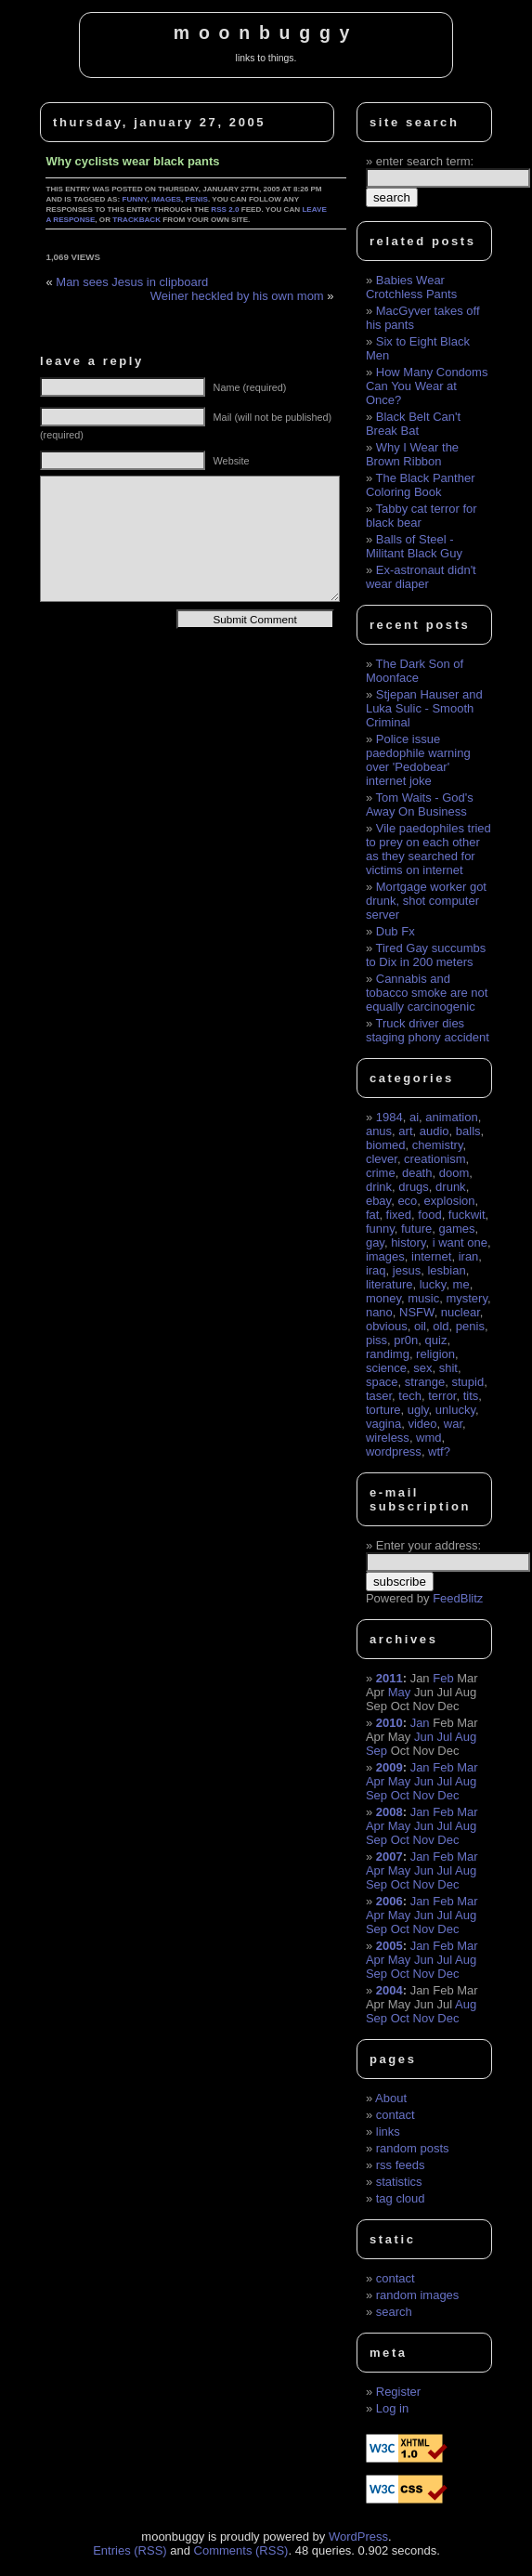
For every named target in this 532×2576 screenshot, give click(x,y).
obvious (387, 1326)
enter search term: (425, 161)
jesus (407, 1270)
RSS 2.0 (225, 209)
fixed (398, 1215)
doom (454, 1173)
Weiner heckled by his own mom (237, 296)
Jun (424, 1737)
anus (379, 1131)
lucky (433, 1284)
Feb (443, 1678)
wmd (428, 1438)
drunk (450, 1187)
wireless (387, 1438)
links (388, 2131)
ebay (378, 1201)
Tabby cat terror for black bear (421, 516)
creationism (434, 1159)
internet (431, 1256)
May (399, 1692)
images (166, 199)
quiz (436, 1340)
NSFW (417, 1312)
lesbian (446, 1270)
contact (395, 2115)
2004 (389, 1990)
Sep (376, 1751)
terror (442, 1396)
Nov (424, 1795)
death (417, 1173)
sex (422, 1368)
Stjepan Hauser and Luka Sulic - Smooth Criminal (424, 708)
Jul (445, 1737)
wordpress (394, 1451)
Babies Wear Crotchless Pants (411, 287)
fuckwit (467, 1215)
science (386, 1368)
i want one (460, 1242)
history (408, 1242)
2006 (389, 1901)
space (382, 1382)
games (456, 1229)
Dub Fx (395, 931)
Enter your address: (428, 1545)
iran (469, 1256)
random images (418, 2295)
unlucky (455, 1410)
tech (410, 1396)
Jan (420, 1723)
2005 (389, 1946)
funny (134, 199)
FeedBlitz (458, 1598)
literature (389, 1284)
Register (398, 2392)
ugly (418, 1410)
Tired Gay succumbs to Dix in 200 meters (426, 955)
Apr (375, 1781)
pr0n (406, 1340)
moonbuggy (266, 32)
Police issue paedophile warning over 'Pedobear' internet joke (418, 760)
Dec (448, 1795)
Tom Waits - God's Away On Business (420, 804)
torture (383, 1410)
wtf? (439, 1451)
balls (468, 1131)
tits (471, 1396)
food (429, 1215)
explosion (449, 1201)
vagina (383, 1424)
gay (375, 1242)
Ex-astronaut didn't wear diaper (421, 577)
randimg (387, 1354)
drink (379, 1187)
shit (448, 1368)
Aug (465, 1737)
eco (407, 1201)
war (453, 1424)
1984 (389, 1117)
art (405, 1131)
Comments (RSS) (241, 2550)
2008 (389, 1812)
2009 (389, 1767)
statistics (399, 2182)
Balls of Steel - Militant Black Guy (414, 546)
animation (451, 1117)
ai (414, 1117)
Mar (467, 1767)
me (461, 1284)
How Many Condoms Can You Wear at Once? (427, 386)
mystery (466, 1298)
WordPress (358, 2536)
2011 (389, 1678)
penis (197, 199)
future (416, 1229)
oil (420, 1326)
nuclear (460, 1312)
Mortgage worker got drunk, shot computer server (426, 901)
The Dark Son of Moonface (414, 671)
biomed (386, 1145)
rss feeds (400, 2165)
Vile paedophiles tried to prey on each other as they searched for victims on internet (428, 849)
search (394, 2312)
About (391, 2098)
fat (372, 1215)
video (422, 1424)
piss (376, 1340)
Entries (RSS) (129, 2550)
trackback (136, 220)
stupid (467, 1382)
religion (435, 1354)
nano (379, 1312)
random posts (412, 2148)
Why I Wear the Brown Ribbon (412, 454)
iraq (376, 1270)
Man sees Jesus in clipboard (132, 282)
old (440, 1326)
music (423, 1298)
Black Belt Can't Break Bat (413, 424)
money (383, 1298)
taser (379, 1396)
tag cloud (400, 2198)
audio (434, 1131)
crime (381, 1173)
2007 (389, 1856)
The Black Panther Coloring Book (420, 485)
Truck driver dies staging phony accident (427, 1030)
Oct (400, 1795)
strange (425, 1382)
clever (381, 1159)
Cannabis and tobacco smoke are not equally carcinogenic (427, 992)
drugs (413, 1187)
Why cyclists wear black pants (132, 161)
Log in (392, 2408)
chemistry (437, 1145)
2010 (389, 1723)
